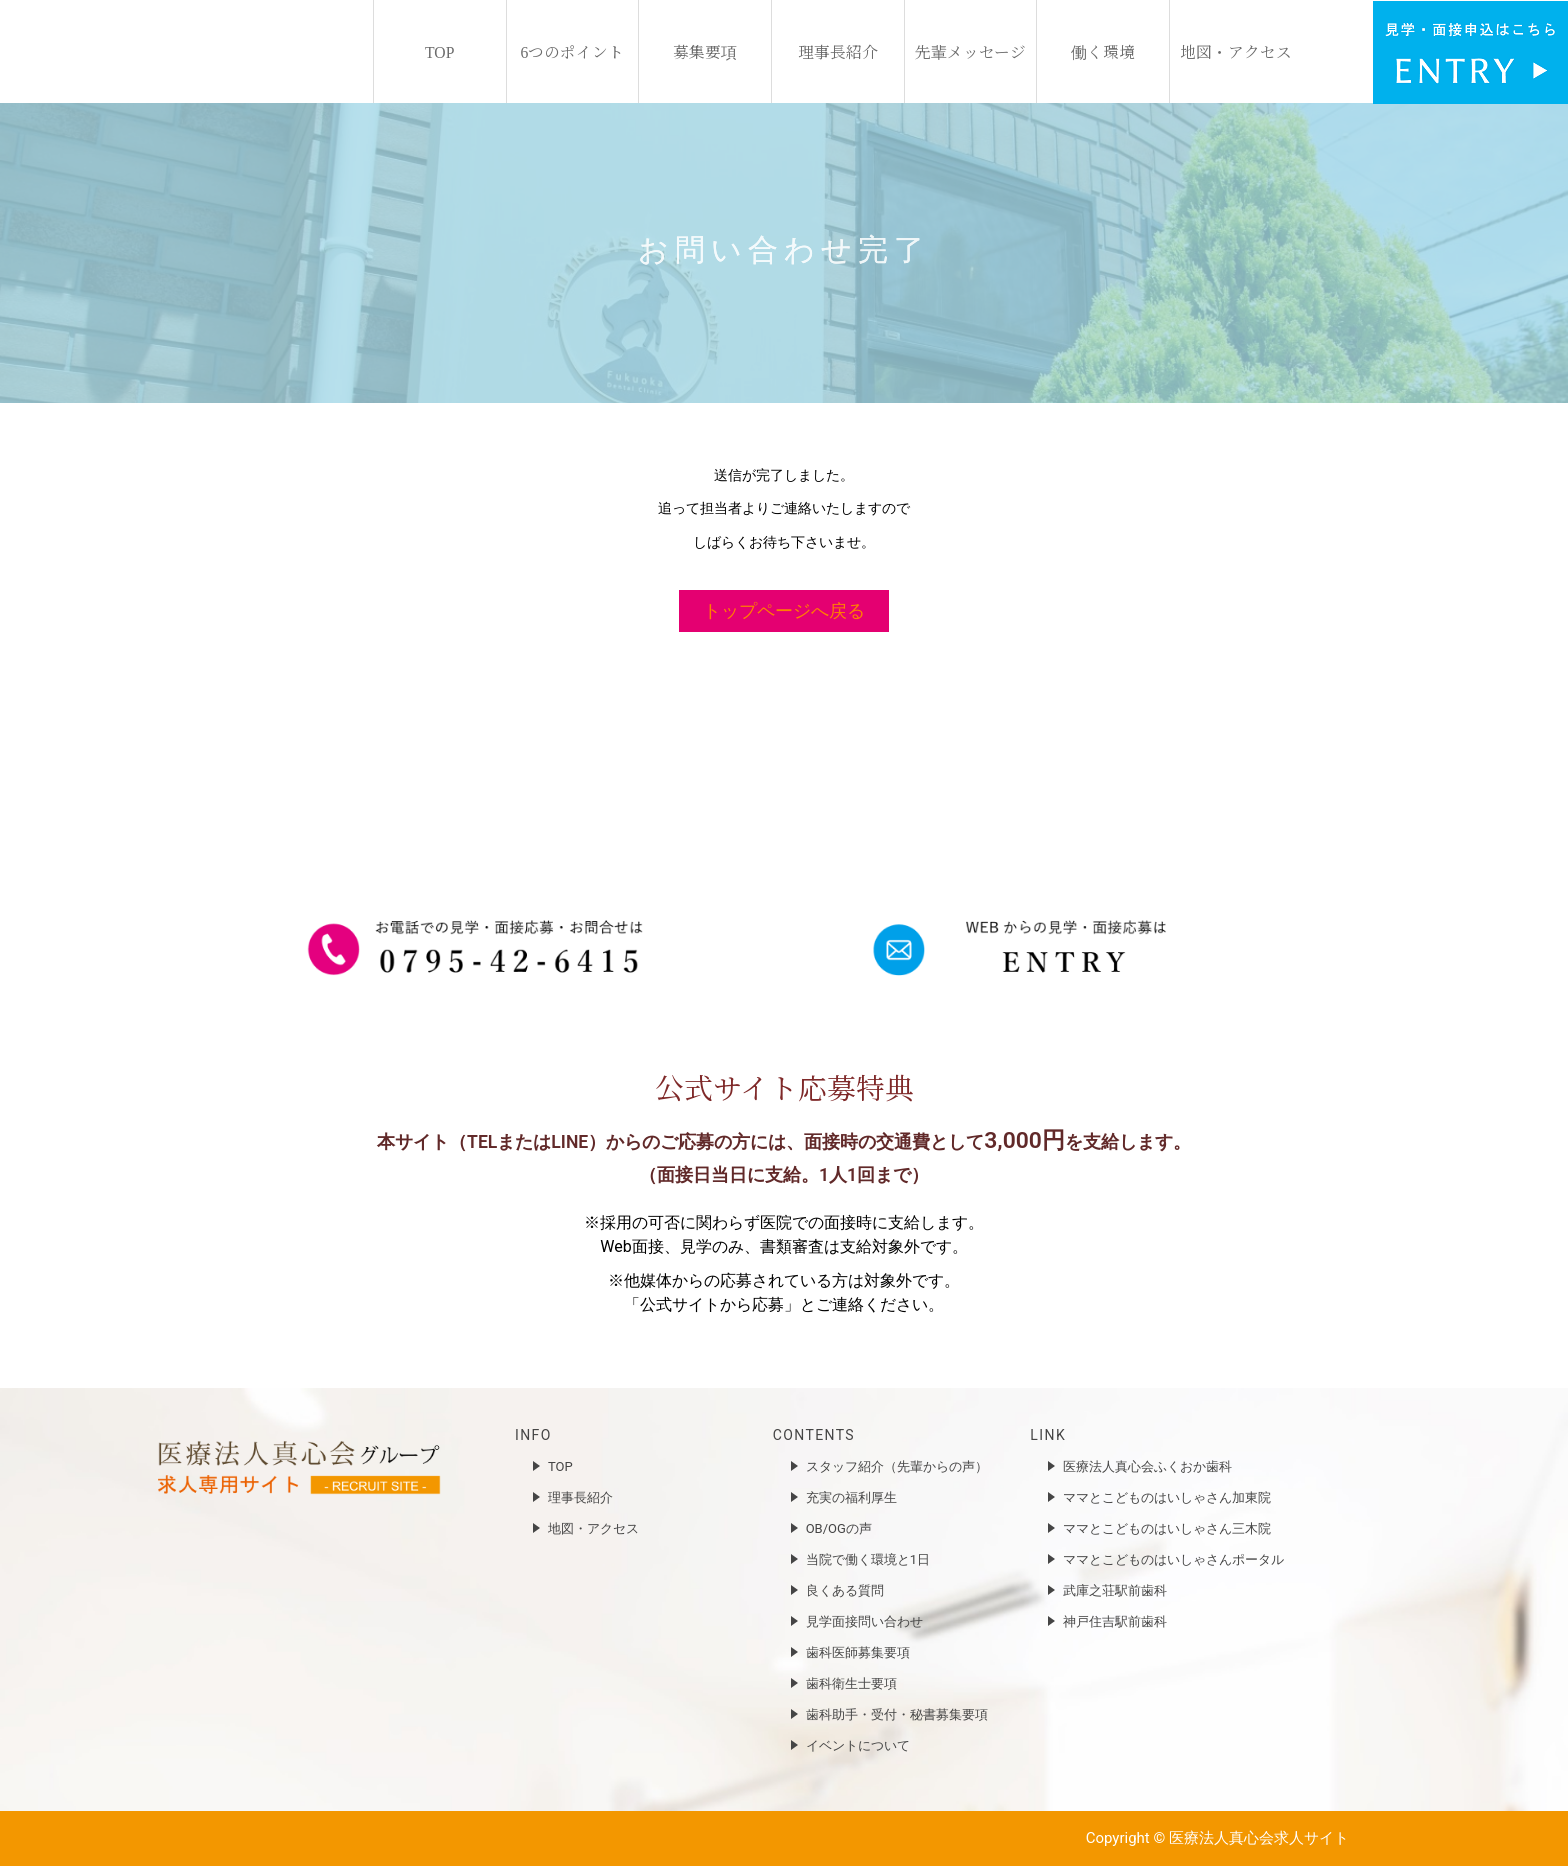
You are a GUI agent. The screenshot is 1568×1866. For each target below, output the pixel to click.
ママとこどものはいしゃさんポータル (1173, 1559)
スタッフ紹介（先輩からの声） (897, 1466)
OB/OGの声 (839, 1528)
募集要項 (705, 51)
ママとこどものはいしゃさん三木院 (1167, 1528)
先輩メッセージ (970, 51)
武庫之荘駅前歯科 (1115, 1590)
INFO (533, 1435)
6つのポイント (573, 51)
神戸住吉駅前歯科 (1115, 1621)
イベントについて (858, 1745)
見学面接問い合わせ (864, 1621)
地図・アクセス (1236, 51)
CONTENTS (814, 1435)
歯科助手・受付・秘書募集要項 (897, 1714)
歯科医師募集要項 (858, 1652)
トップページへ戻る (784, 610)
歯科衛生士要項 (851, 1683)
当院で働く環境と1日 (868, 1559)
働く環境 (1103, 51)
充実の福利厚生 (851, 1497)
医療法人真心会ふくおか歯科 (1147, 1466)
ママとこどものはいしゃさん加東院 (1167, 1497)
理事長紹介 (838, 51)
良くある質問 (845, 1590)
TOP (439, 51)
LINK (1048, 1435)
